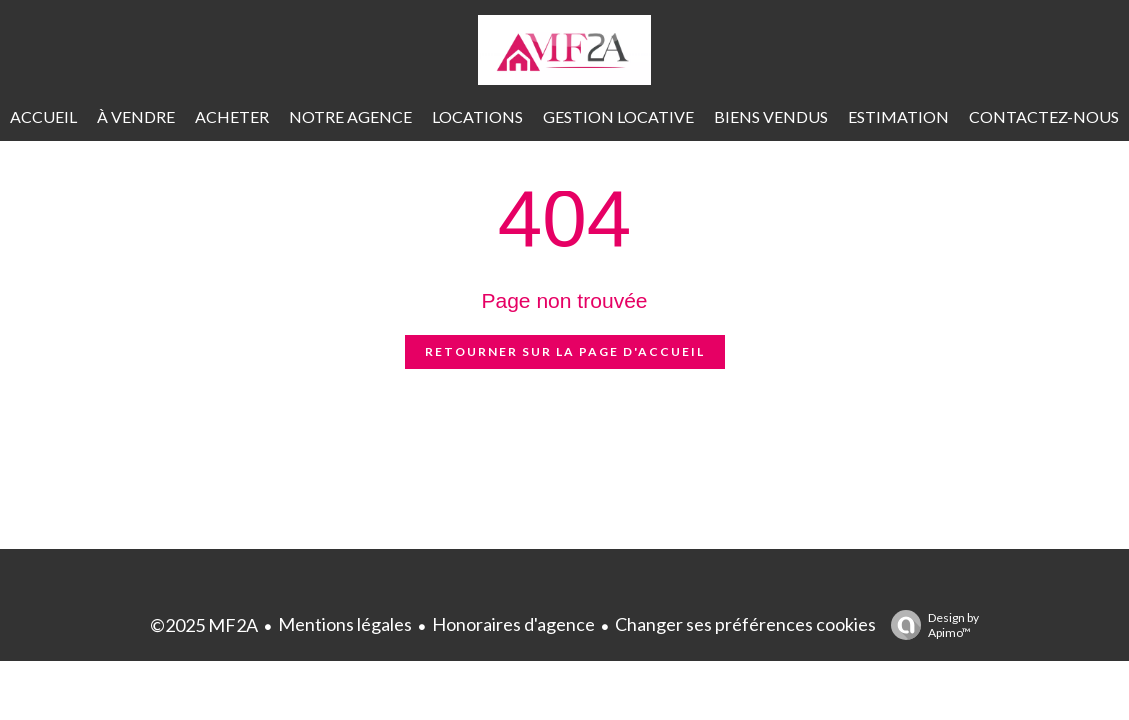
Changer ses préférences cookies (745, 624)
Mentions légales (345, 624)
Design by (930, 625)
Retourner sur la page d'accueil (565, 351)
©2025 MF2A (204, 625)
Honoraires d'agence (513, 624)
